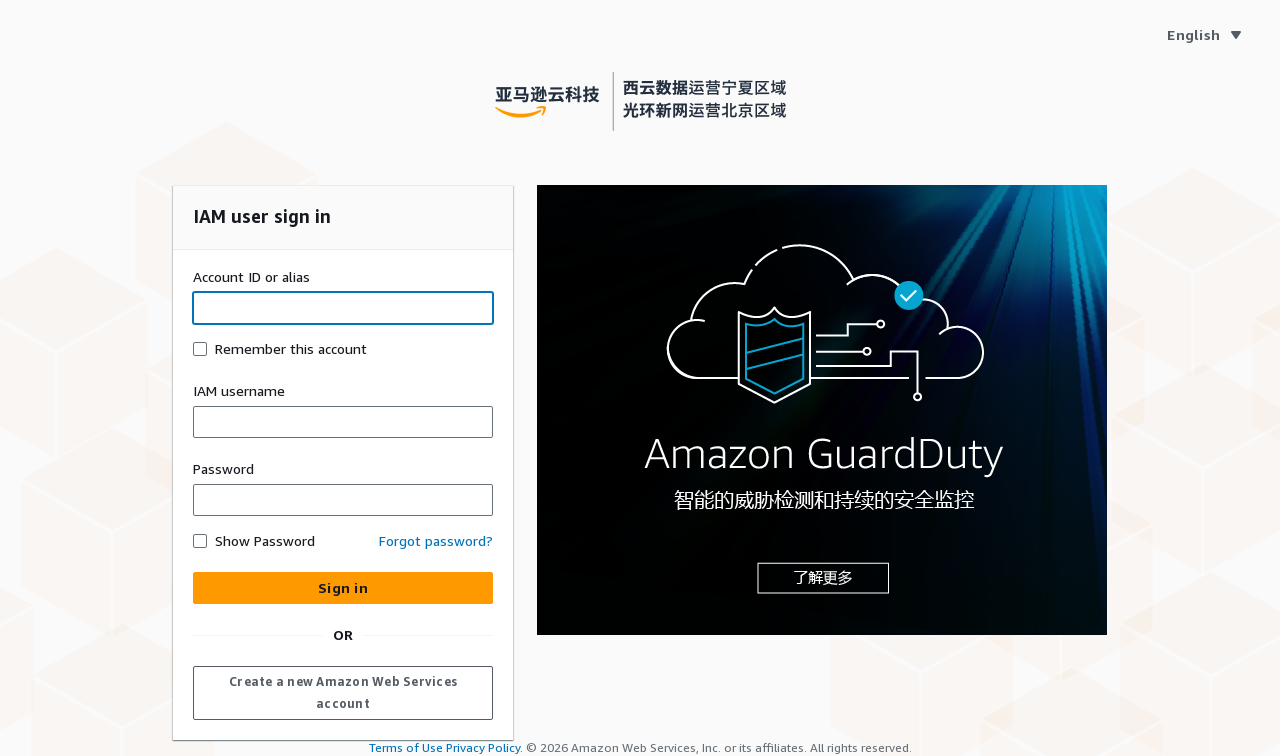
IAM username (239, 390)
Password (223, 468)
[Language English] (1203, 35)
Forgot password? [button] (436, 540)
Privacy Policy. (484, 747)
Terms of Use (406, 747)
